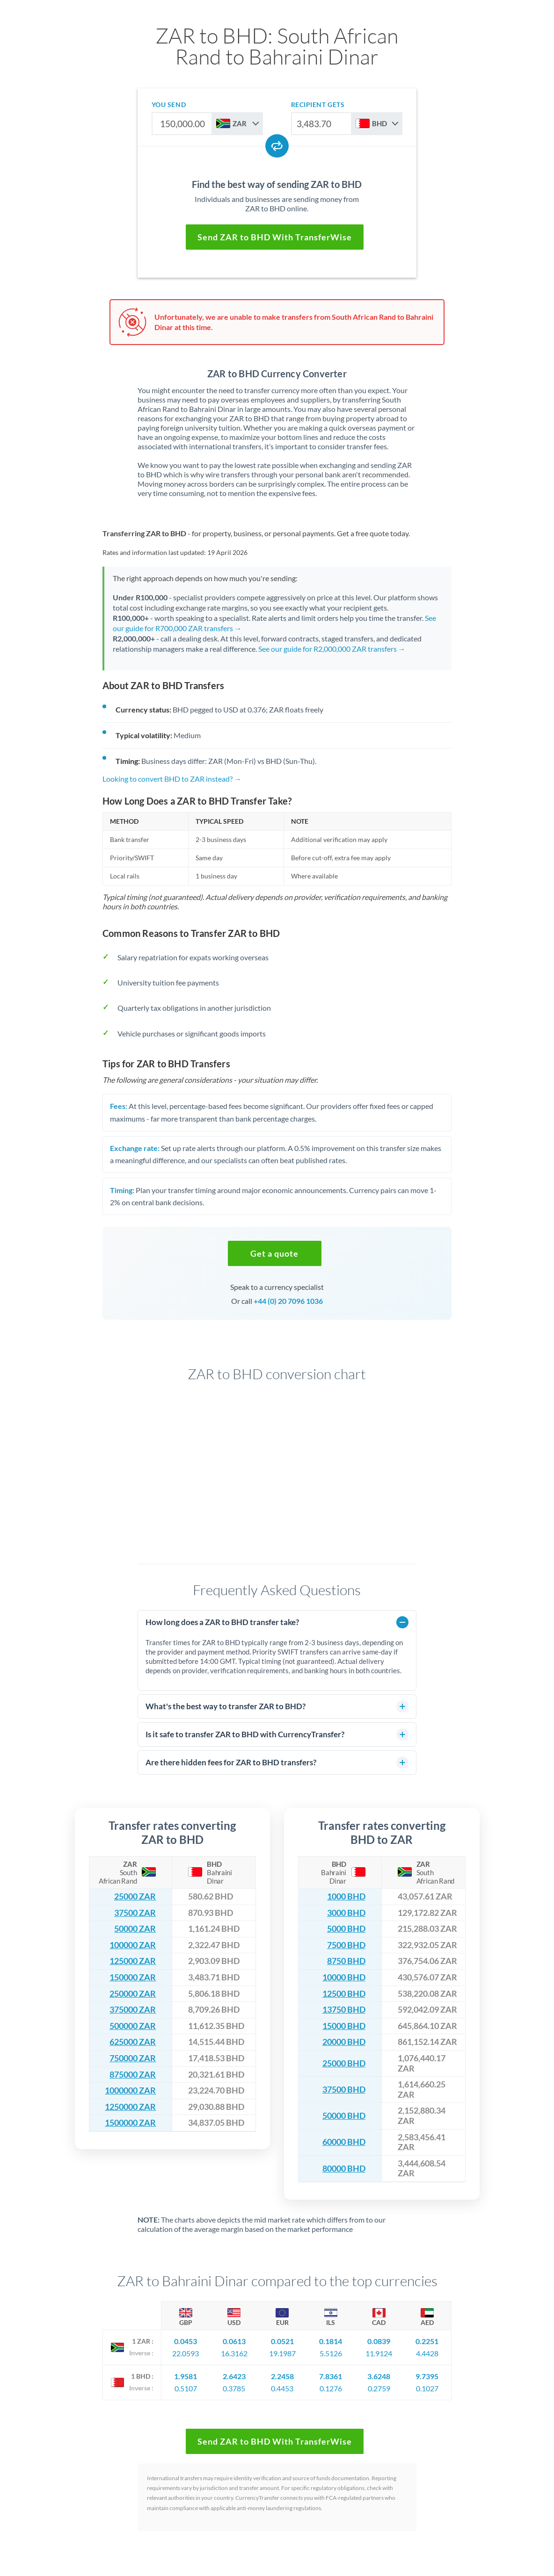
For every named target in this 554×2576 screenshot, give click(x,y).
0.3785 (234, 2388)
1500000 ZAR (130, 2123)
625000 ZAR (132, 2042)
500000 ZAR (132, 2026)
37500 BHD (343, 2089)
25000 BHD (343, 2063)
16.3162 (234, 2353)
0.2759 (379, 2388)
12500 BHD (343, 1994)
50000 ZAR (135, 1929)
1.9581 (185, 2376)
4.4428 (427, 2353)
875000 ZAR (132, 2075)
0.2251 (427, 2341)
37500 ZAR (135, 1913)
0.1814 (330, 2341)
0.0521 (282, 2341)
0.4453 (282, 2388)
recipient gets (318, 104)
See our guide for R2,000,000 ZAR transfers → (332, 648)
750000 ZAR (132, 2058)
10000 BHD (343, 1977)
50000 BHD (343, 2116)
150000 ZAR (132, 1977)
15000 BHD (343, 2026)
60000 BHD (343, 2142)
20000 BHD (343, 2042)
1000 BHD (346, 1896)
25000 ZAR (135, 1896)
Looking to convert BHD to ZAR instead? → (171, 778)
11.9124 (378, 2353)
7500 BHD (346, 1945)
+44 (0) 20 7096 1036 (288, 1300)
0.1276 (331, 2388)
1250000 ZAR (130, 2107)
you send (169, 104)
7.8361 (330, 2376)
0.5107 (186, 2388)
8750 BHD (346, 1961)
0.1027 (427, 2388)
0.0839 (378, 2341)
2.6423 (234, 2376)
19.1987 (282, 2353)
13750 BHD (343, 2010)
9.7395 (427, 2376)
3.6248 (378, 2376)
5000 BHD (346, 1929)
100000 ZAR (132, 1945)
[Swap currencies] (277, 146)
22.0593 (185, 2353)
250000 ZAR (132, 1994)
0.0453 (185, 2341)
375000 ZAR (132, 2010)
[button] (274, 1253)
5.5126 (331, 2353)
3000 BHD (346, 1913)
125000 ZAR (132, 1961)
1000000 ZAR (130, 2090)
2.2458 (282, 2376)
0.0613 (234, 2341)
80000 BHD (343, 2168)
